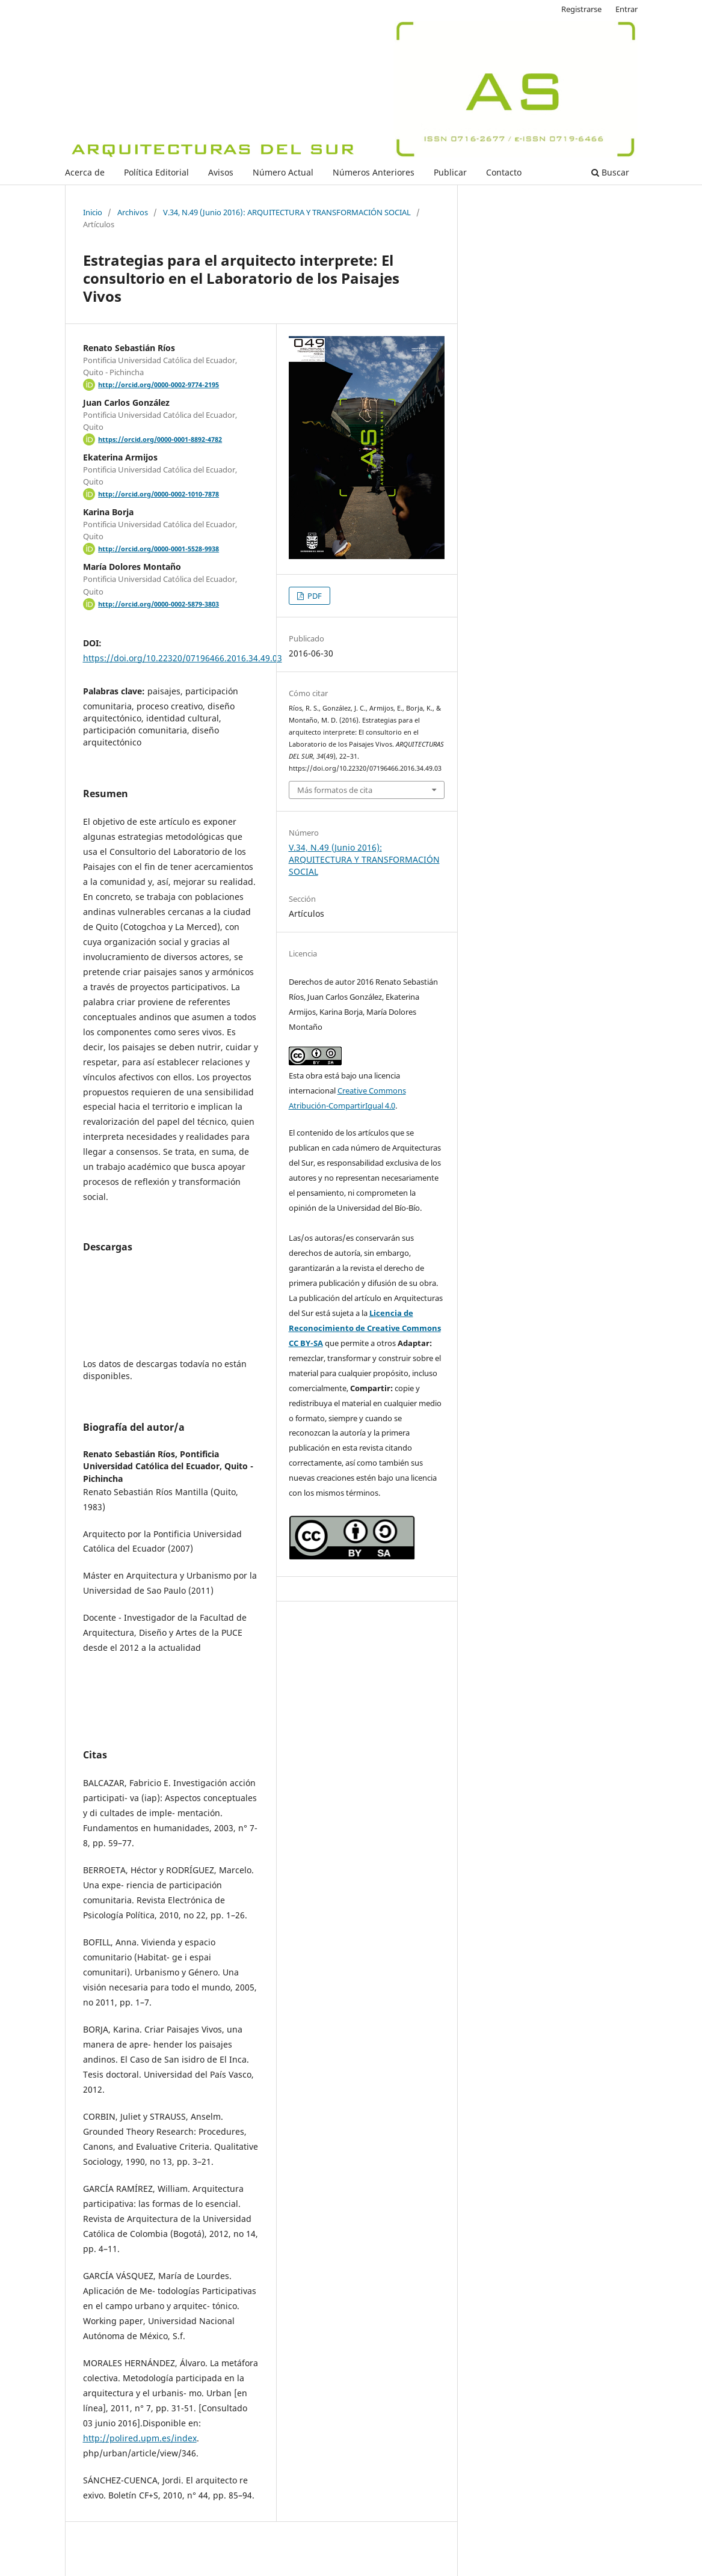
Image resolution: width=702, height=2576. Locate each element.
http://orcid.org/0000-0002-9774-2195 (158, 385)
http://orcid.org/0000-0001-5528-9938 (158, 549)
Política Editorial (156, 172)
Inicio (92, 212)
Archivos (132, 212)
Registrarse (581, 9)
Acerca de (85, 172)
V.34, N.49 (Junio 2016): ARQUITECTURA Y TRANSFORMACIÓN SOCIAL (287, 212)
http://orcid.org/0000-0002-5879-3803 (158, 604)
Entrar (626, 9)
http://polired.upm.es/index (140, 2438)
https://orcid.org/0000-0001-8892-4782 (160, 439)
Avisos (220, 172)
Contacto (504, 172)
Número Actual (283, 172)
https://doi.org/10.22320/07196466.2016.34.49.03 (182, 658)
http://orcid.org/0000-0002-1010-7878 (158, 494)
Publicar (450, 172)
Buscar (610, 172)
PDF (314, 595)
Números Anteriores (373, 172)
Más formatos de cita (334, 790)
